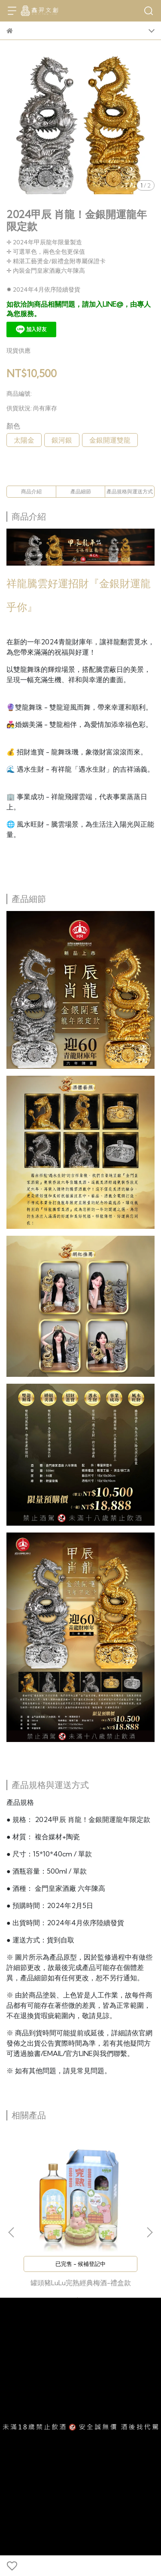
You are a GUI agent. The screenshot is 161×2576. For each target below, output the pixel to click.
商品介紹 (31, 491)
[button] (149, 2232)
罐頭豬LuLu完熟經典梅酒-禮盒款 (80, 2282)
